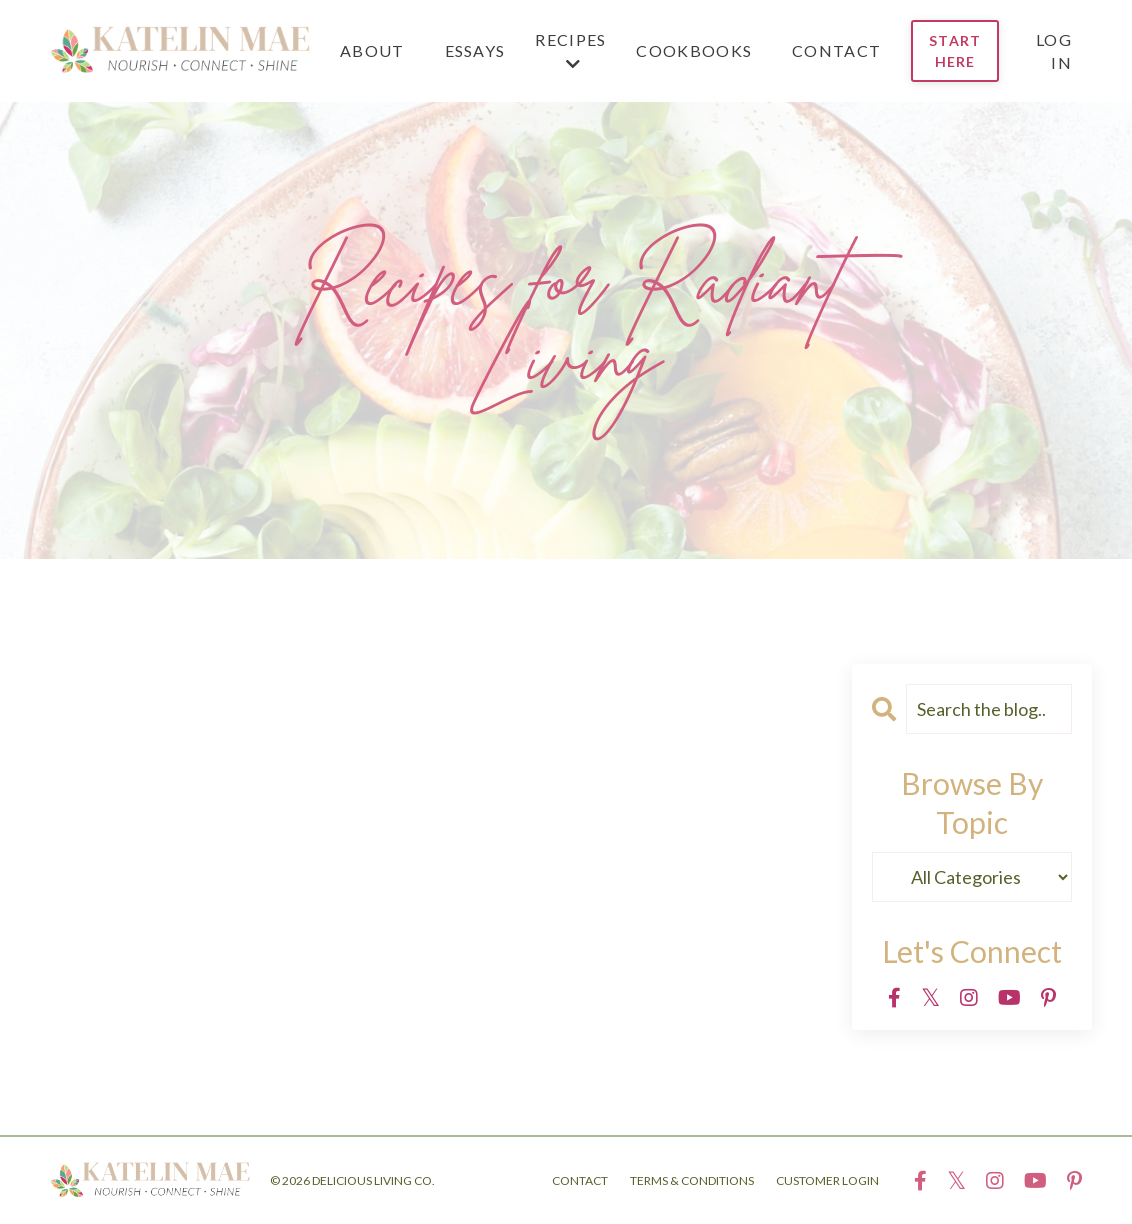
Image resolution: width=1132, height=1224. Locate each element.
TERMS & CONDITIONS (692, 1180)
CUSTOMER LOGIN (827, 1180)
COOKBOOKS (694, 50)
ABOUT (372, 50)
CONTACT (836, 50)
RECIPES (570, 51)
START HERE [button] (955, 51)
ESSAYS (475, 50)
